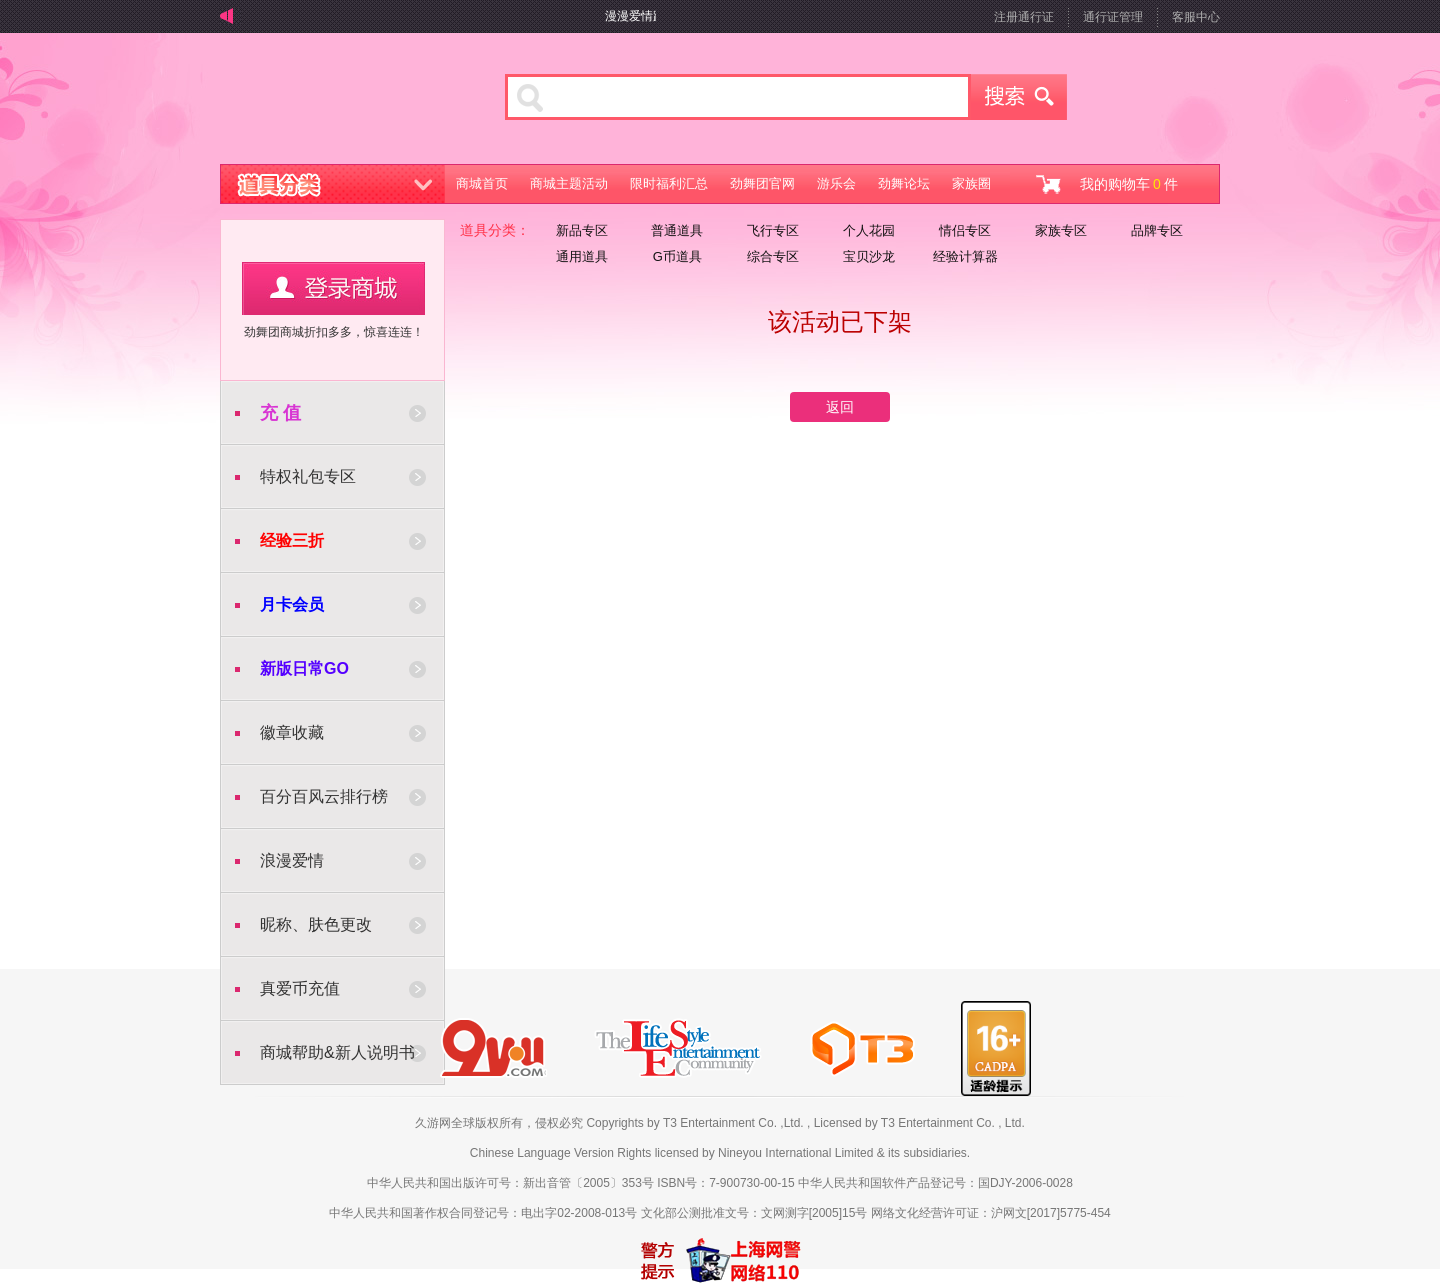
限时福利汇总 (669, 183)
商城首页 (482, 183)
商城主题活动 (569, 183)
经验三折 (292, 540)
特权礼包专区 (308, 476)
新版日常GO (304, 668)
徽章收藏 (292, 732)
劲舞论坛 (904, 183)
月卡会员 (292, 604)
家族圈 (971, 183)
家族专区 (1061, 230)
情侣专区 (965, 230)
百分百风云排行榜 (324, 796)
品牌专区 (1157, 230)
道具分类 (333, 184)
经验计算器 (965, 256)
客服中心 (1196, 17)
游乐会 (836, 183)
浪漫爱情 (292, 860)
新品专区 (582, 230)
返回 (840, 407)
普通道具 (677, 230)
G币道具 (677, 256)
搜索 (1019, 97)
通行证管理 (1113, 17)
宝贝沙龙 (869, 256)
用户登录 (333, 288)
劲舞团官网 (762, 183)
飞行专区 (773, 230)
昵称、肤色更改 (316, 924)
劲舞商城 (337, 104)
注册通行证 (1024, 17)
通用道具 (582, 256)
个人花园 (869, 230)
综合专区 (773, 256)
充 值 (280, 413)
